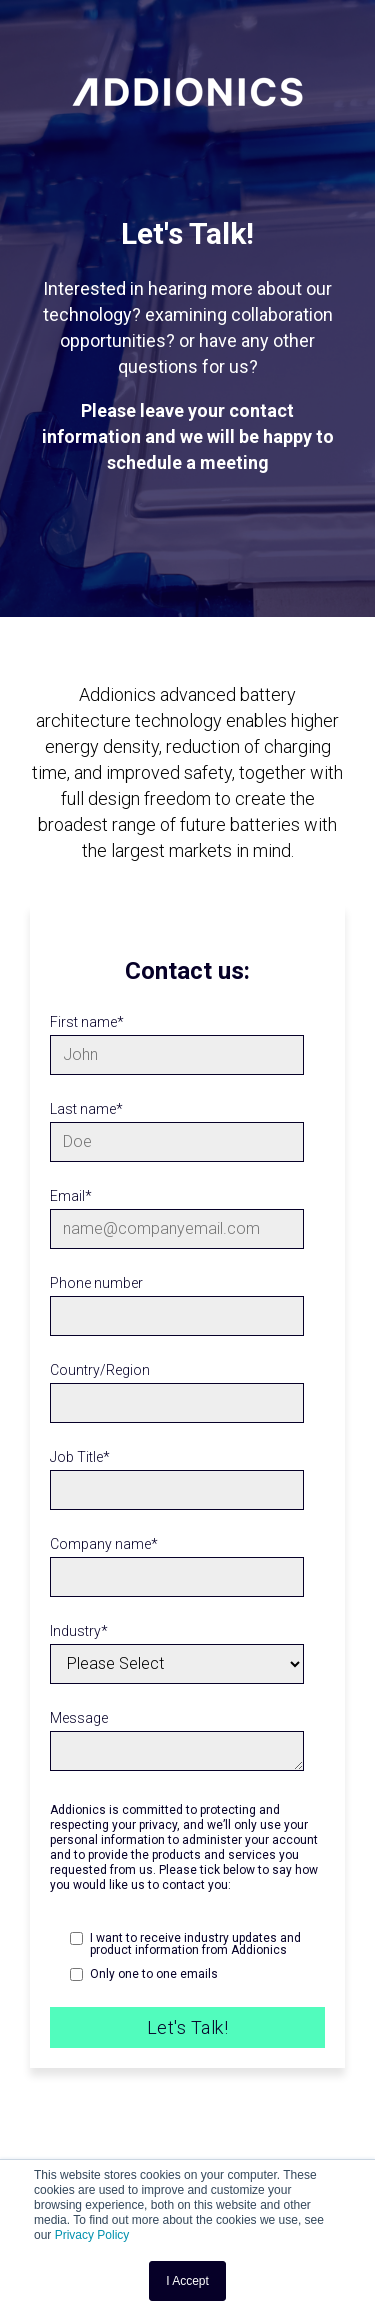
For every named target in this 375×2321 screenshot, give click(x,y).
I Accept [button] (187, 2281)
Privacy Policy (92, 2235)
